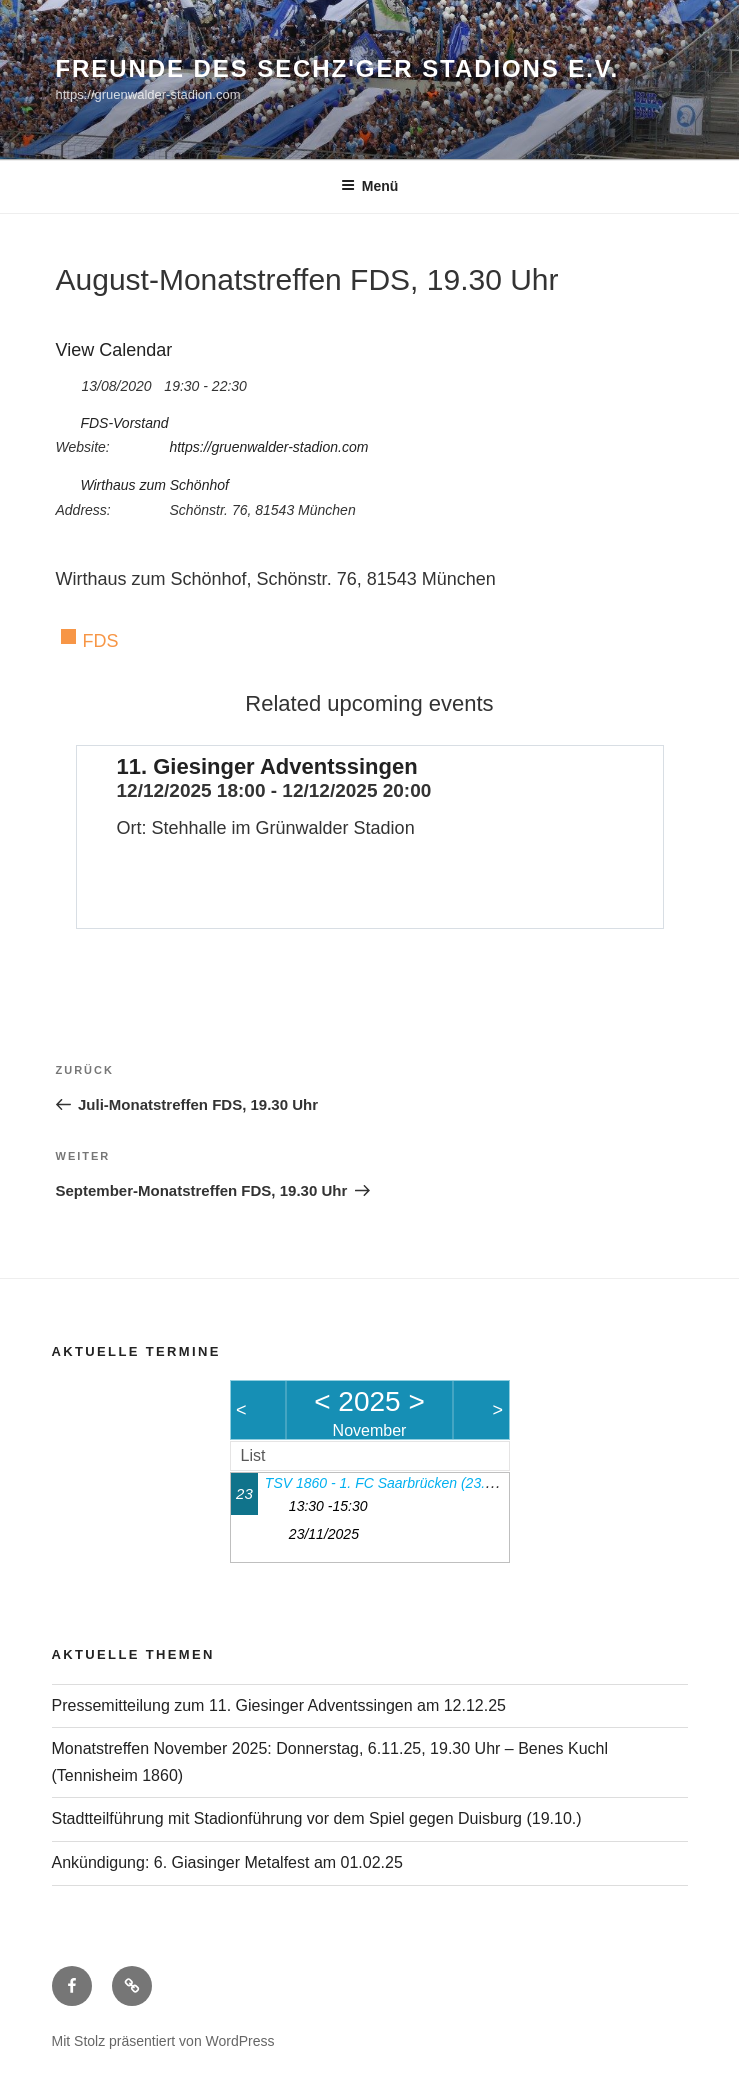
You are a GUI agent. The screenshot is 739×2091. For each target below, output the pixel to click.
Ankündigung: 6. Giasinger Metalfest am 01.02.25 (227, 1862)
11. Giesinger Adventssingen (267, 766)
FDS (101, 641)
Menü (370, 186)
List (253, 1455)
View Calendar (114, 350)
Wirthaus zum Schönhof (154, 485)
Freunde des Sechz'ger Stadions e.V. (338, 68)
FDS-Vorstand (124, 423)
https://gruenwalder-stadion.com (268, 447)
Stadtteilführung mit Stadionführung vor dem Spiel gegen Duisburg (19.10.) (317, 1818)
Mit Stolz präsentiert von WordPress (163, 2041)
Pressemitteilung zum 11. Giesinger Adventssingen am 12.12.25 (279, 1705)
